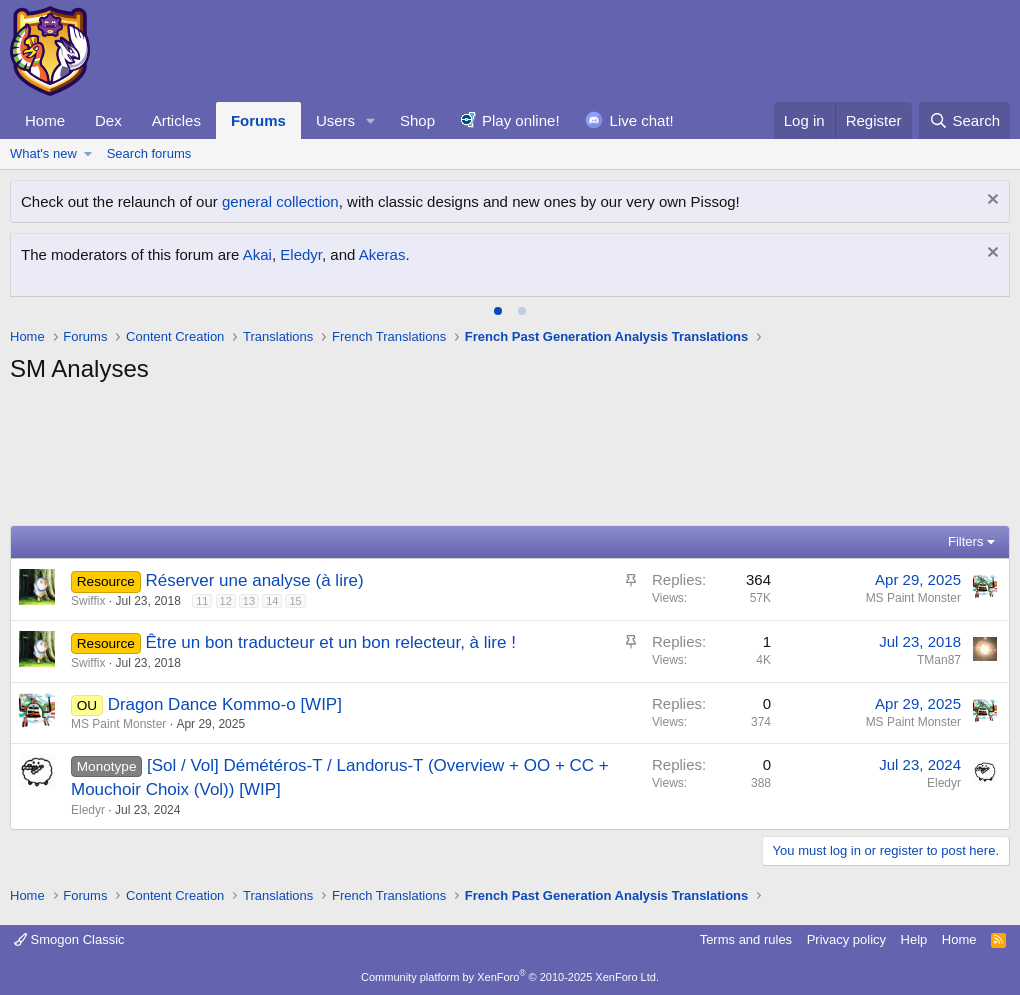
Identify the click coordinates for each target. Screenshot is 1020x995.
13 (249, 601)
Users (335, 120)
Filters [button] (965, 541)
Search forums (149, 153)
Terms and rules (746, 939)
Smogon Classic (69, 939)
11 (202, 601)
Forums (258, 120)
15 (295, 601)
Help (914, 939)
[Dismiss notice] (990, 201)
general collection (280, 201)
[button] (371, 120)
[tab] (498, 311)
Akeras (382, 254)
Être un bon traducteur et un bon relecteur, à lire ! (330, 642)
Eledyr (301, 254)
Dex (108, 120)
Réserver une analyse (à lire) (254, 580)
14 (272, 601)
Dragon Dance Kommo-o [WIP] (225, 704)
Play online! (521, 120)
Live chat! (642, 120)
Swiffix (88, 601)
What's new (43, 153)
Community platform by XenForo (510, 977)
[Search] (964, 120)
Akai (257, 254)
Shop (417, 120)
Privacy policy (846, 939)
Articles (176, 120)
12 (226, 601)
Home (45, 120)
